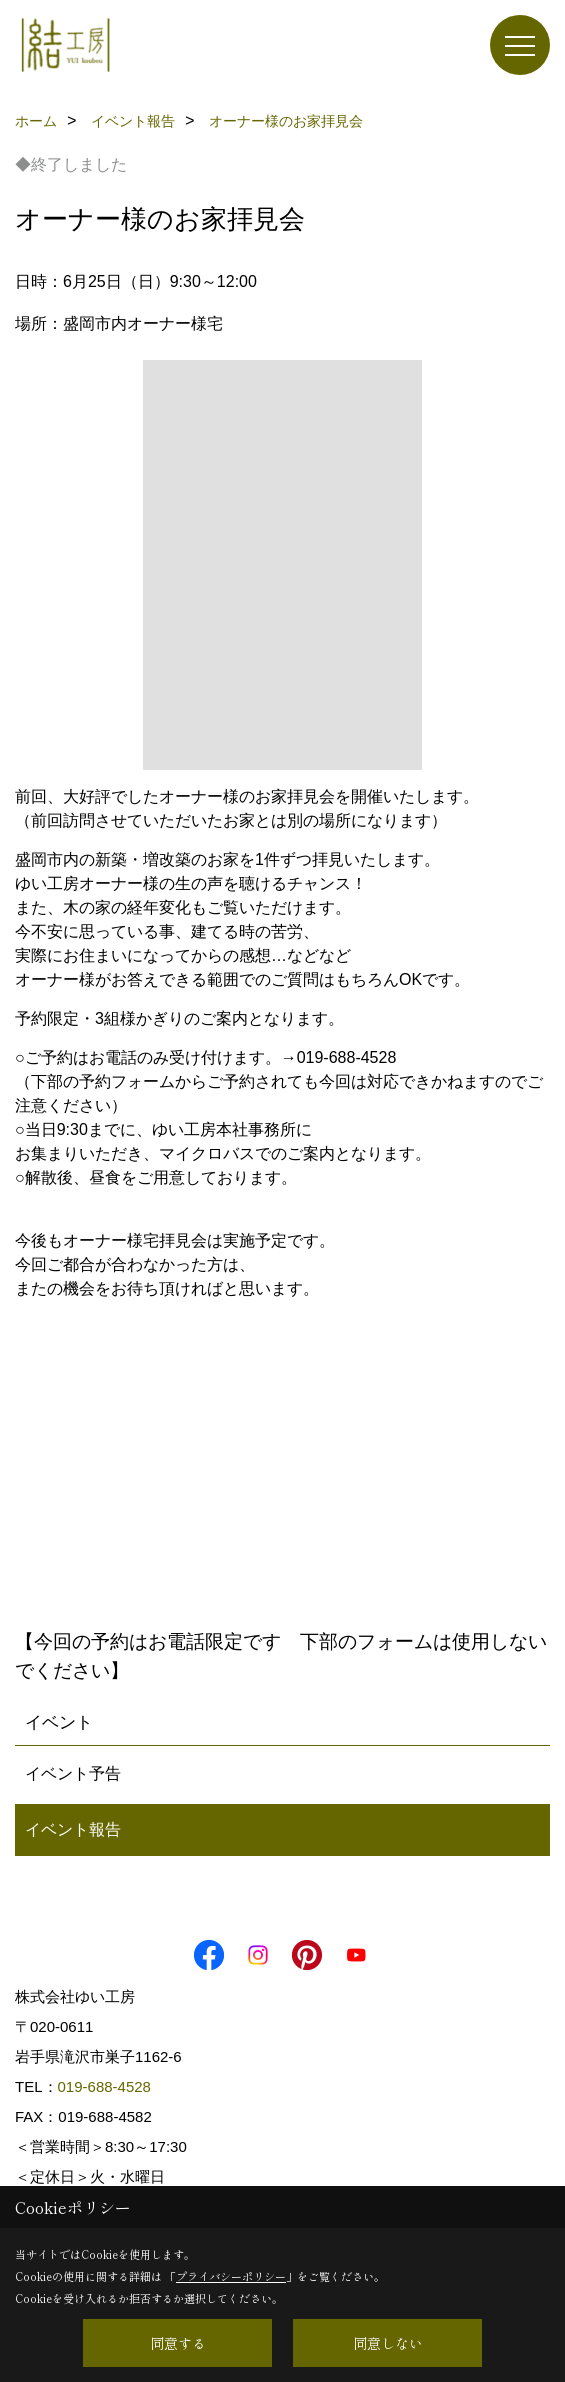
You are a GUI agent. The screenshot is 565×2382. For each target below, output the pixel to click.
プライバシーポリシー (231, 2276)
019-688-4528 (104, 2086)
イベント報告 (73, 1829)
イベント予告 (73, 1773)
